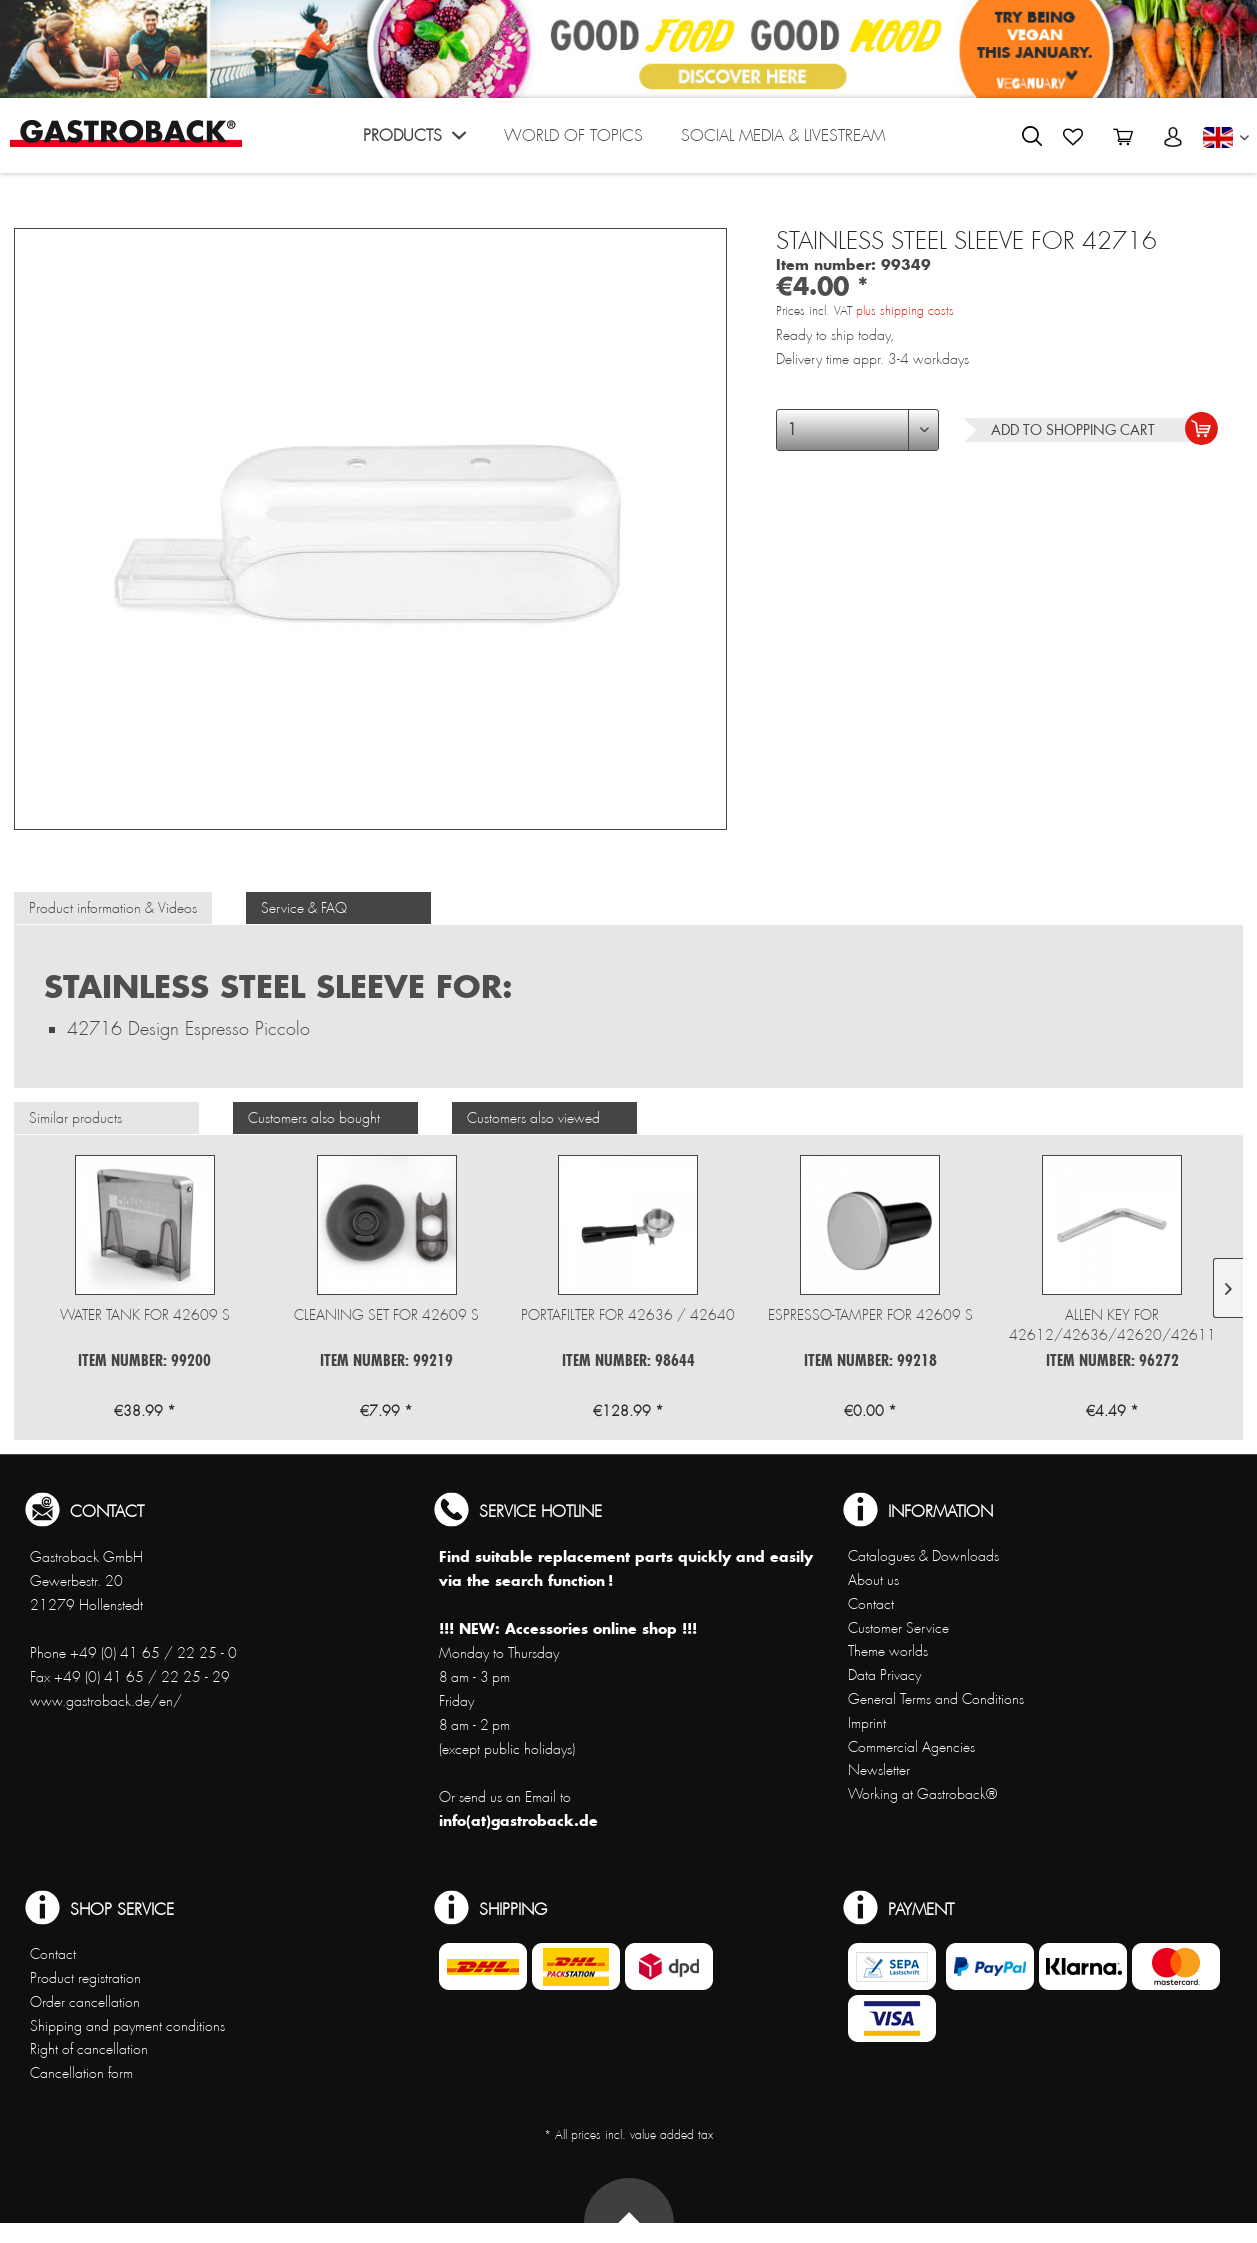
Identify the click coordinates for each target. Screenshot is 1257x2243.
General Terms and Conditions (936, 1699)
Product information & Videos (113, 908)
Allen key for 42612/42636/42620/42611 (1112, 1325)
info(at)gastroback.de (518, 1820)
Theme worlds (888, 1651)
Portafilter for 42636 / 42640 (628, 1315)
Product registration (85, 1978)
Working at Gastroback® (922, 1794)
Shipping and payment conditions (127, 2026)
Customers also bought (314, 1118)
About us (873, 1580)
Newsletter (879, 1770)
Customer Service (898, 1628)
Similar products (75, 1118)
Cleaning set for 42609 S (386, 1315)
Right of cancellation (89, 2049)
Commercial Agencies (911, 1747)
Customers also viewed (533, 1118)
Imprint (867, 1723)
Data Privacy (884, 1675)
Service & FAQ (304, 908)
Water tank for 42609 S (145, 1315)
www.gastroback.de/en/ (106, 1701)
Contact (871, 1604)
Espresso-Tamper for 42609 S (870, 1315)
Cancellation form (81, 2073)
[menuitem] (414, 140)
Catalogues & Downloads (923, 1556)
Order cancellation (85, 2002)
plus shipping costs (905, 311)
